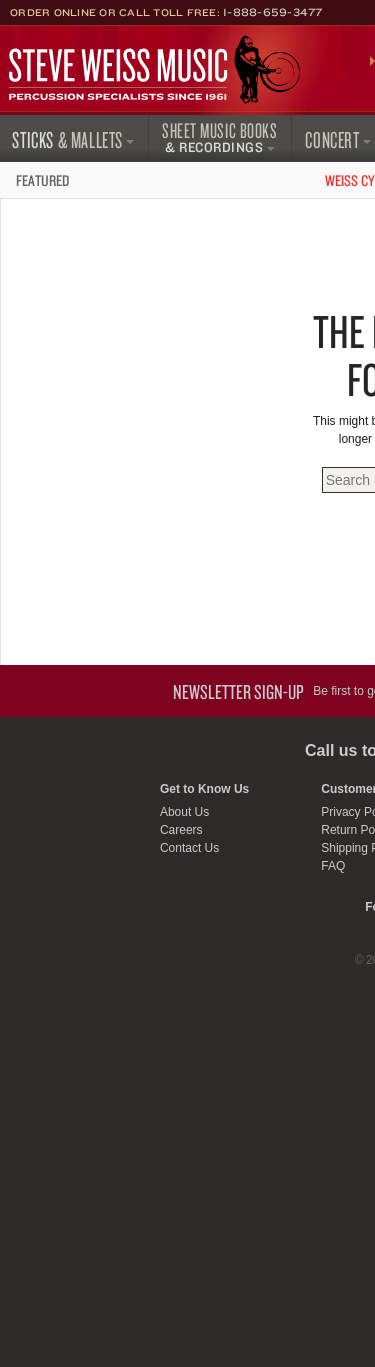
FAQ (333, 866)
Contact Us (189, 848)
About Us (184, 812)
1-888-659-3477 (273, 12)
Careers (181, 830)
